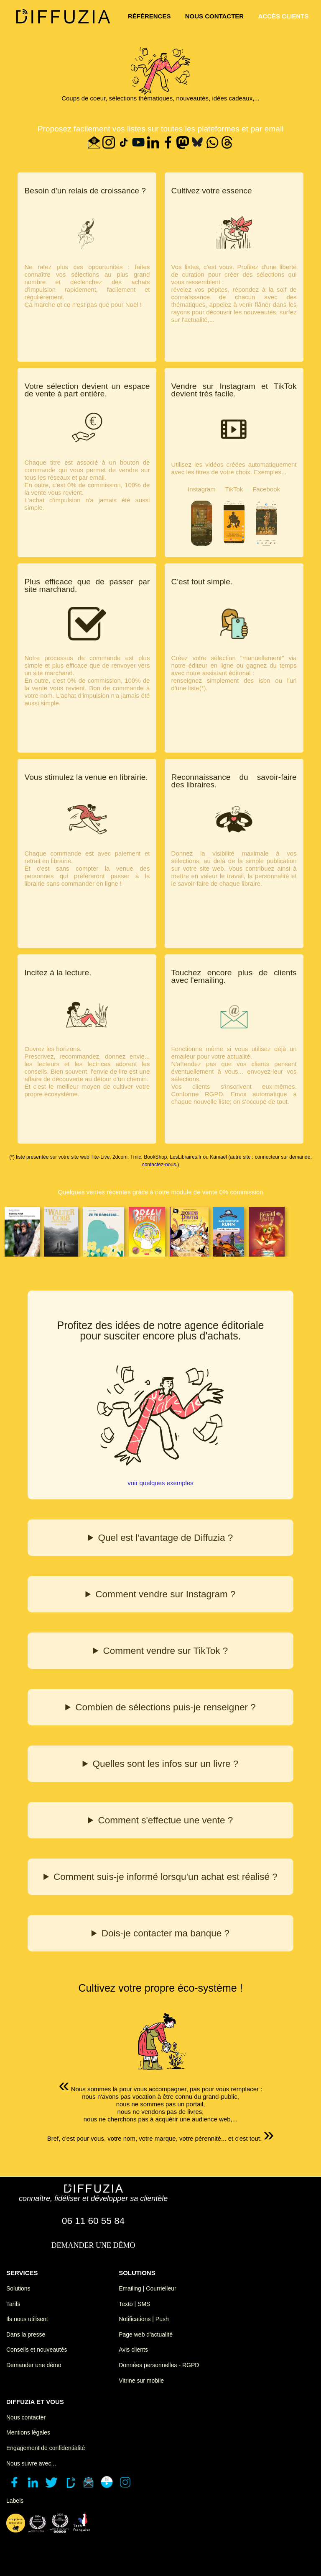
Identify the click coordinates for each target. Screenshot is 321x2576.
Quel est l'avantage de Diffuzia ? (165, 1537)
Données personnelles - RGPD (159, 2365)
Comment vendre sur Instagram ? (165, 1594)
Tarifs (13, 2304)
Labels (14, 2500)
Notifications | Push (144, 2319)
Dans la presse (25, 2334)
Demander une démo (33, 2365)
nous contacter (214, 16)
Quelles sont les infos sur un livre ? (165, 1763)
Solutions (18, 2288)
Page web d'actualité (146, 2334)
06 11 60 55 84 (93, 2221)
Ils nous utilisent (27, 2319)
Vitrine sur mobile (141, 2380)
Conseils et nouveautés (36, 2349)
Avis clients (133, 2349)
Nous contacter (26, 2417)
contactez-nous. (160, 1164)
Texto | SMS (134, 2304)
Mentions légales (28, 2432)
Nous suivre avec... (31, 2463)
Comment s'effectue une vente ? (165, 1820)
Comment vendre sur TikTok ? (165, 1650)
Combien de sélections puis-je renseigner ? (165, 1707)
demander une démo (93, 2245)
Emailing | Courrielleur (147, 2288)
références (149, 16)
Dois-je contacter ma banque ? (165, 1933)
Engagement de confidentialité (45, 2448)
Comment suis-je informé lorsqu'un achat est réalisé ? (166, 1877)
